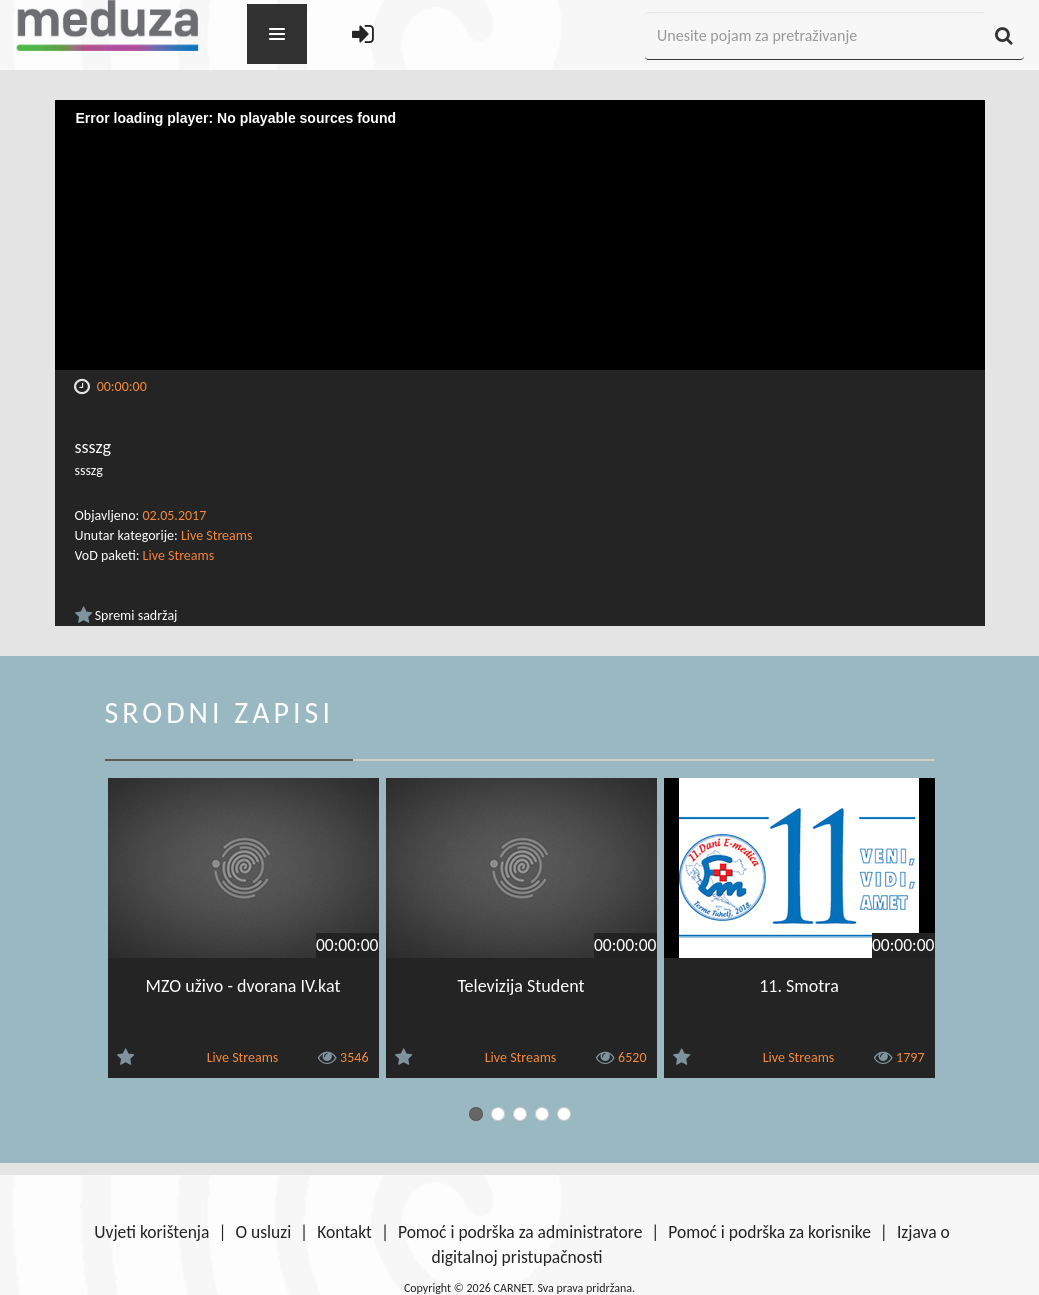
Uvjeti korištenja (151, 1232)
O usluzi (263, 1232)
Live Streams (217, 535)
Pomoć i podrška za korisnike (769, 1232)
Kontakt (344, 1232)
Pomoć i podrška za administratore (520, 1232)
